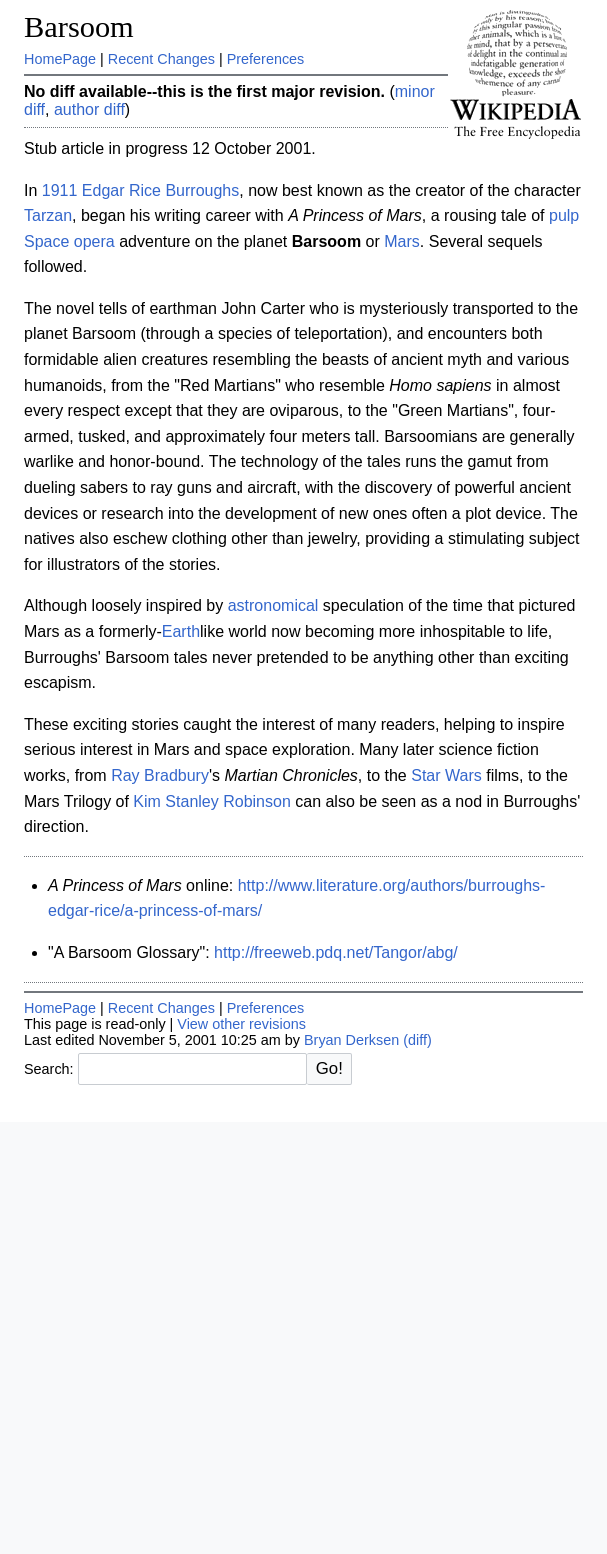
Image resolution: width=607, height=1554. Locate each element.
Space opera (69, 241)
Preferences (266, 59)
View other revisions (241, 1024)
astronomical (273, 605)
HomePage (60, 59)
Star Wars (446, 775)
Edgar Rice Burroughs (160, 190)
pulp (564, 215)
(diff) (417, 1040)
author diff (89, 109)
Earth (181, 631)
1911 (60, 190)
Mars (402, 241)
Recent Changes (161, 59)
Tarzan (48, 215)
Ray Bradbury (160, 775)
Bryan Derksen (351, 1040)
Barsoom (79, 27)
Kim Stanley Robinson (211, 801)
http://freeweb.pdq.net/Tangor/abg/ (336, 952)
